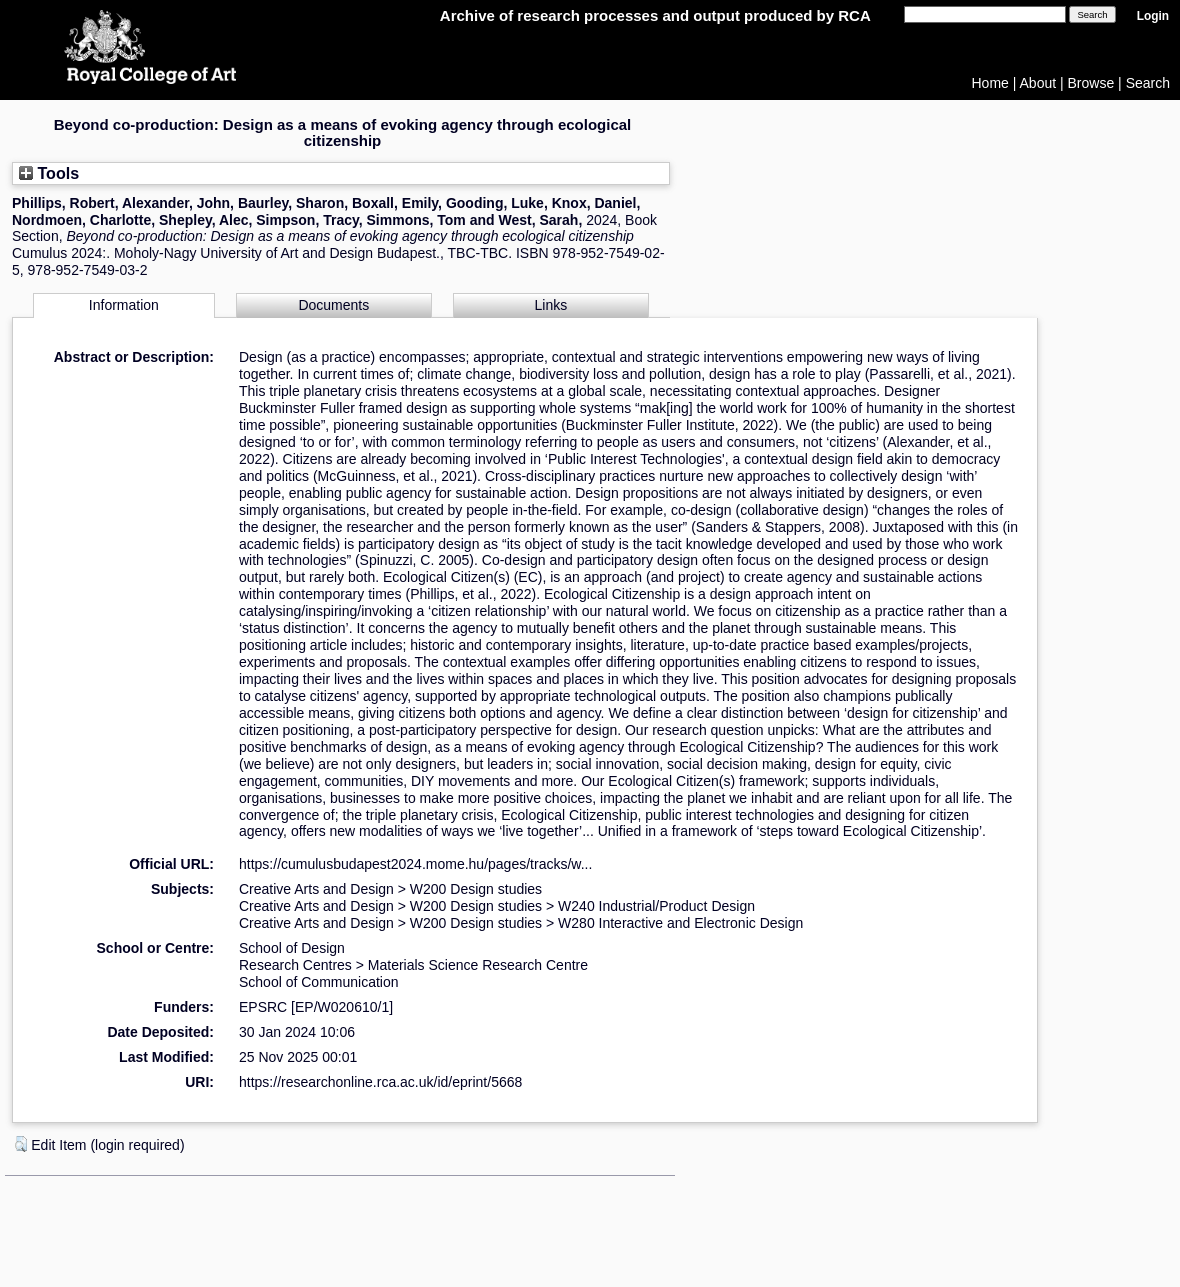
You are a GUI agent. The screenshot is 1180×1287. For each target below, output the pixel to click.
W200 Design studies (476, 889)
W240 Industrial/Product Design (656, 906)
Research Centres (295, 965)
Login (1153, 16)
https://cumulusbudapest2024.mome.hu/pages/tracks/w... (415, 864)
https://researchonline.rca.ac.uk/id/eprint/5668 (380, 1082)
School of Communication (319, 982)
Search (1148, 83)
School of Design (292, 948)
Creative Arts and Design (316, 889)
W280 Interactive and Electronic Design (680, 923)
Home (990, 83)
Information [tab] (124, 305)
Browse (1091, 83)
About (1038, 83)
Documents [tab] (333, 305)
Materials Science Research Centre (478, 965)
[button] (21, 1144)
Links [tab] (551, 305)
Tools (49, 173)
